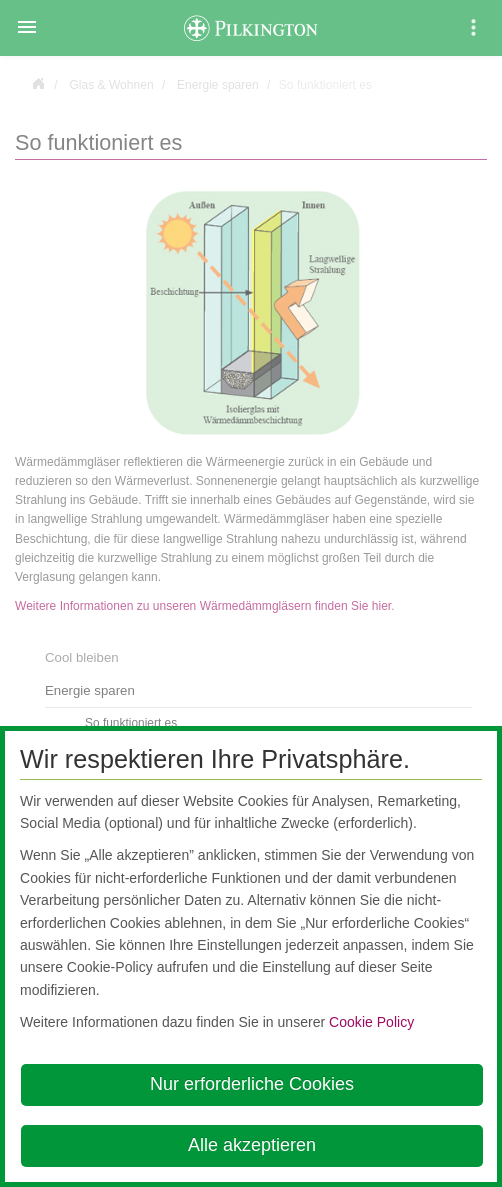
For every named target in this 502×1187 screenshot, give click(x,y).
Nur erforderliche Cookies (252, 1084)
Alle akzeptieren (252, 1145)
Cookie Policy (371, 1022)
